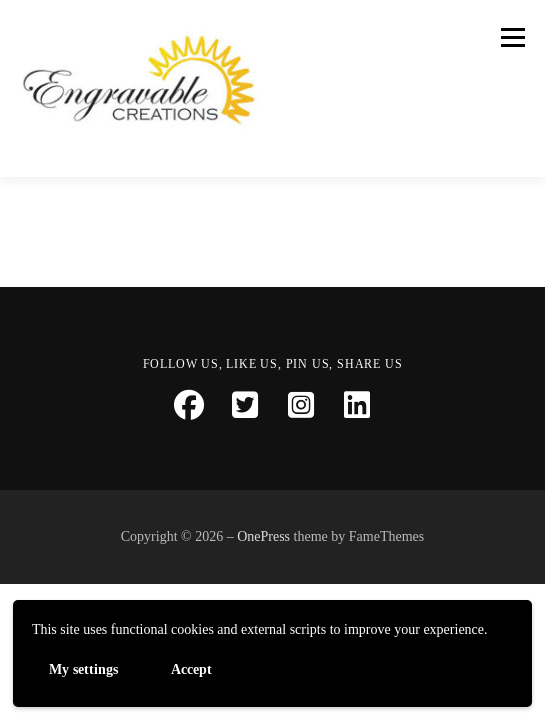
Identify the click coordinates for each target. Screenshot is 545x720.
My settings (83, 668)
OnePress (263, 536)
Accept (191, 668)
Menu (510, 37)
